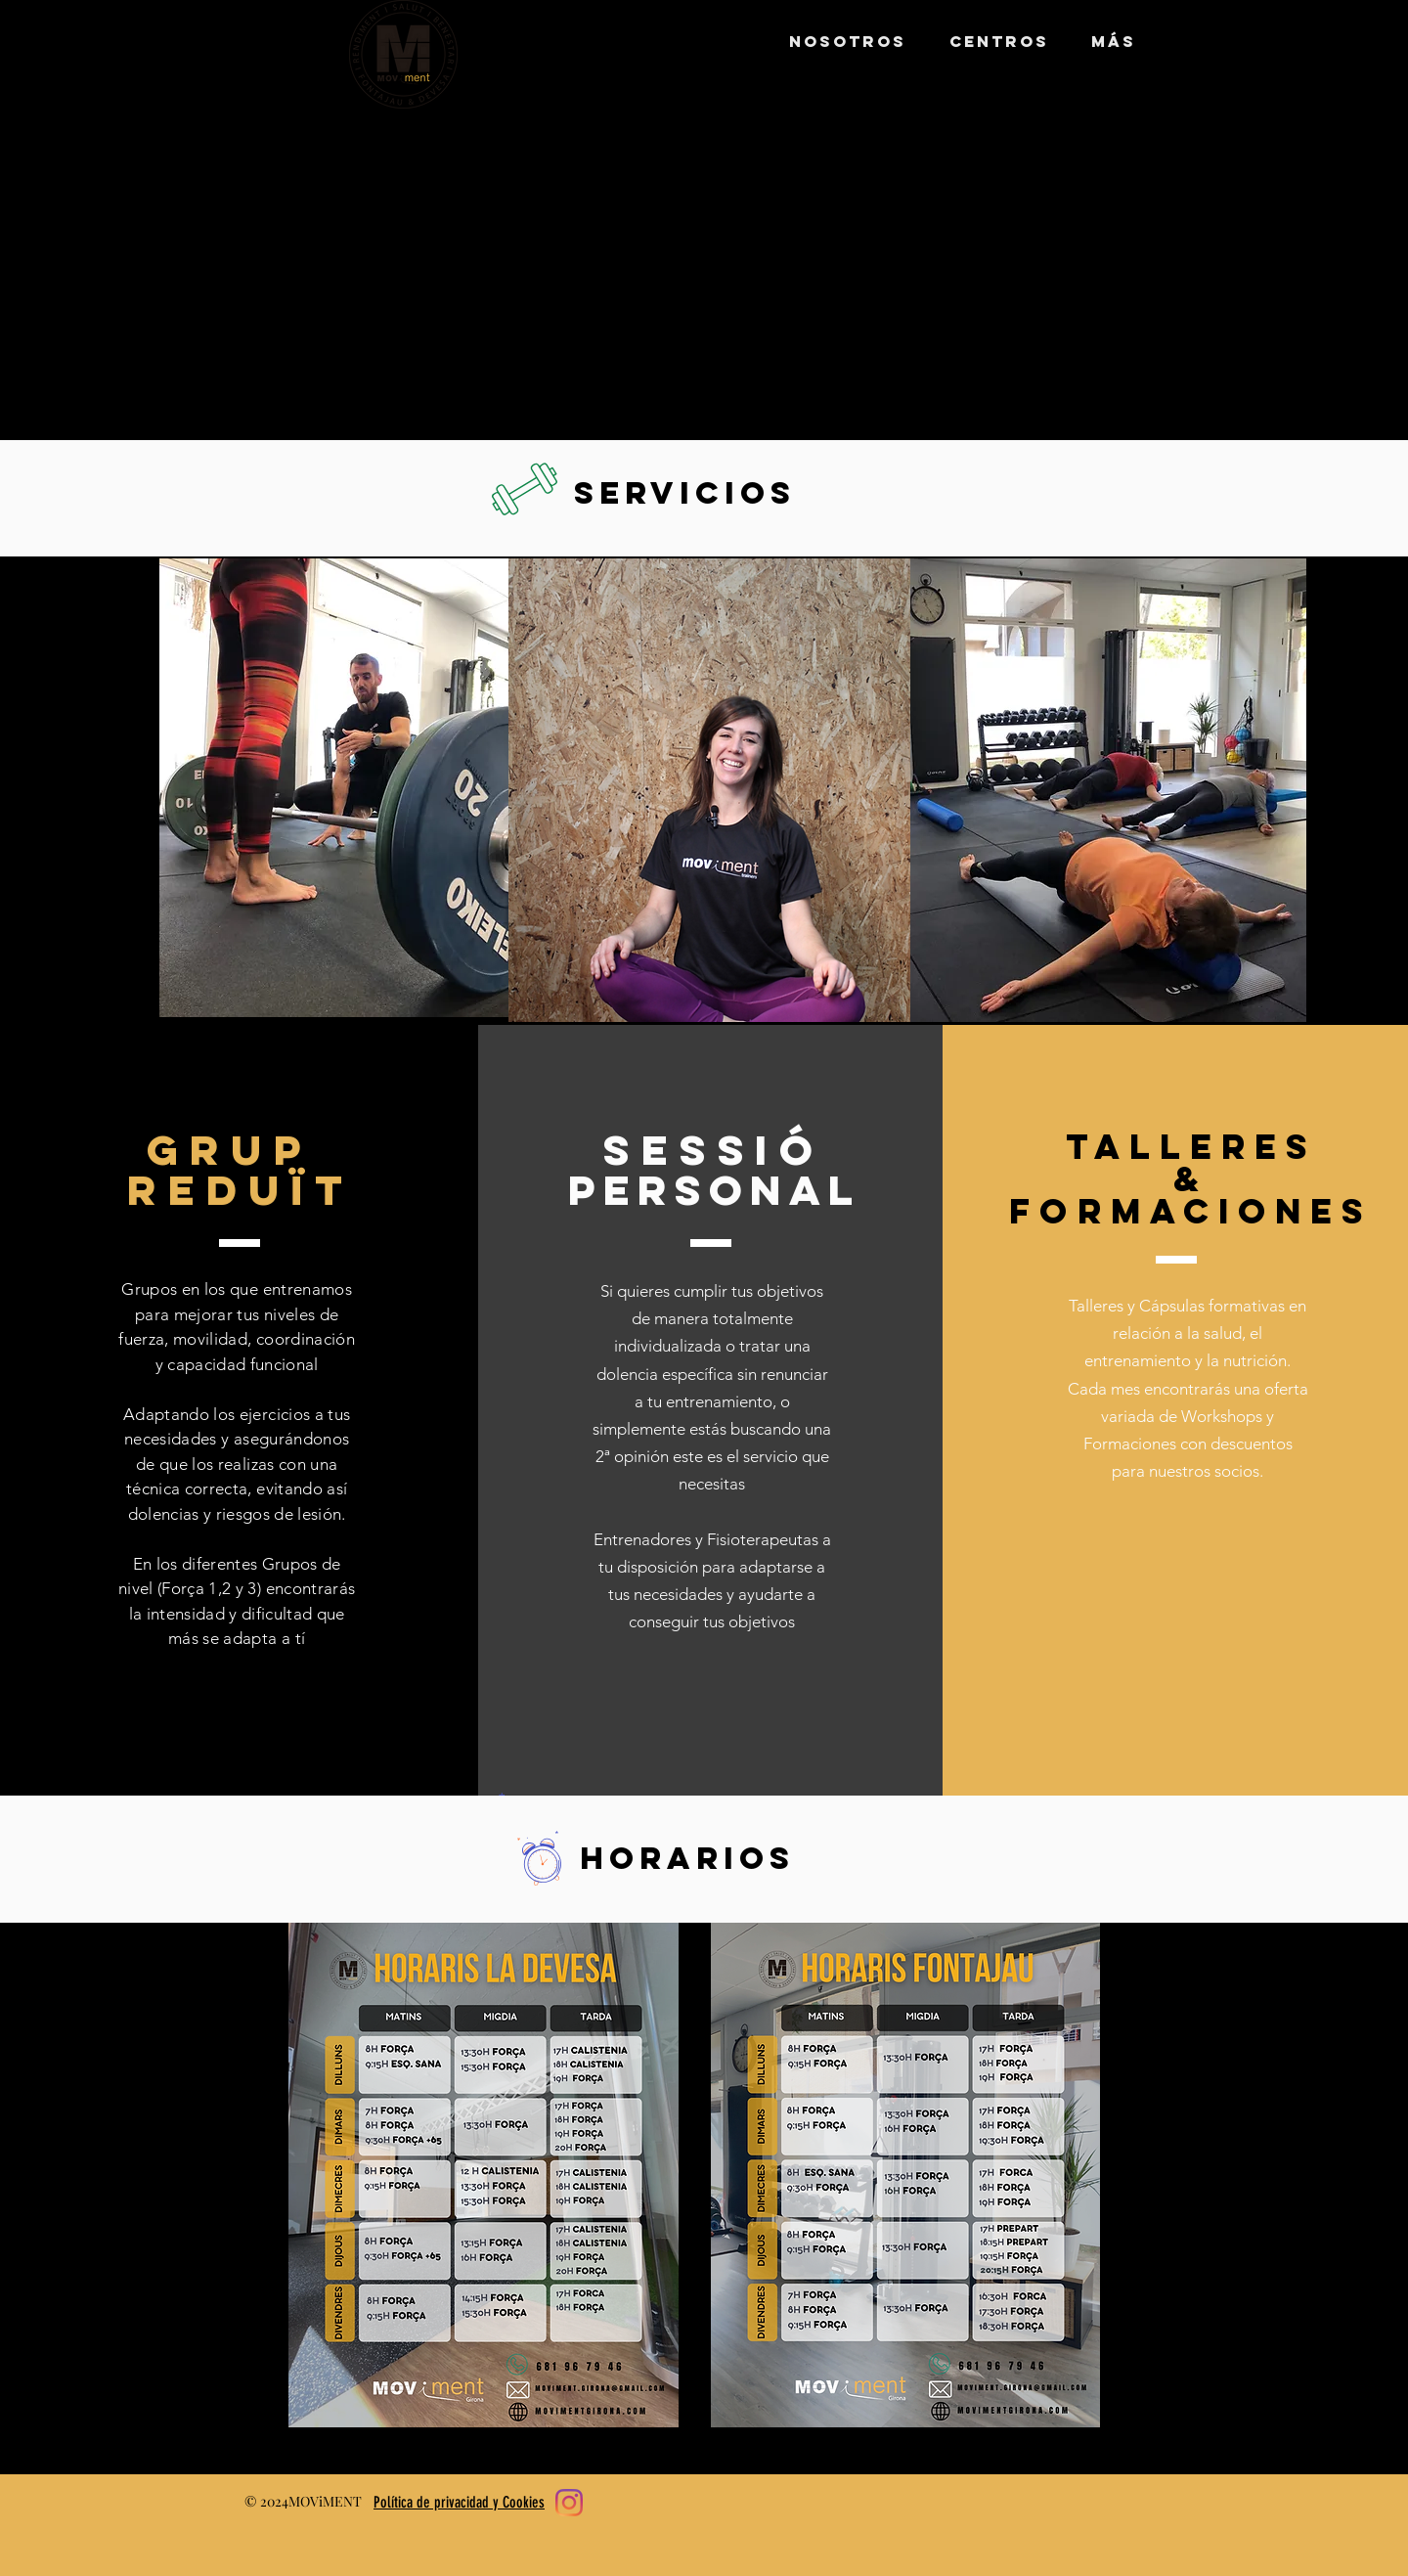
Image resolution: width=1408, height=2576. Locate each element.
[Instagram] (569, 2502)
